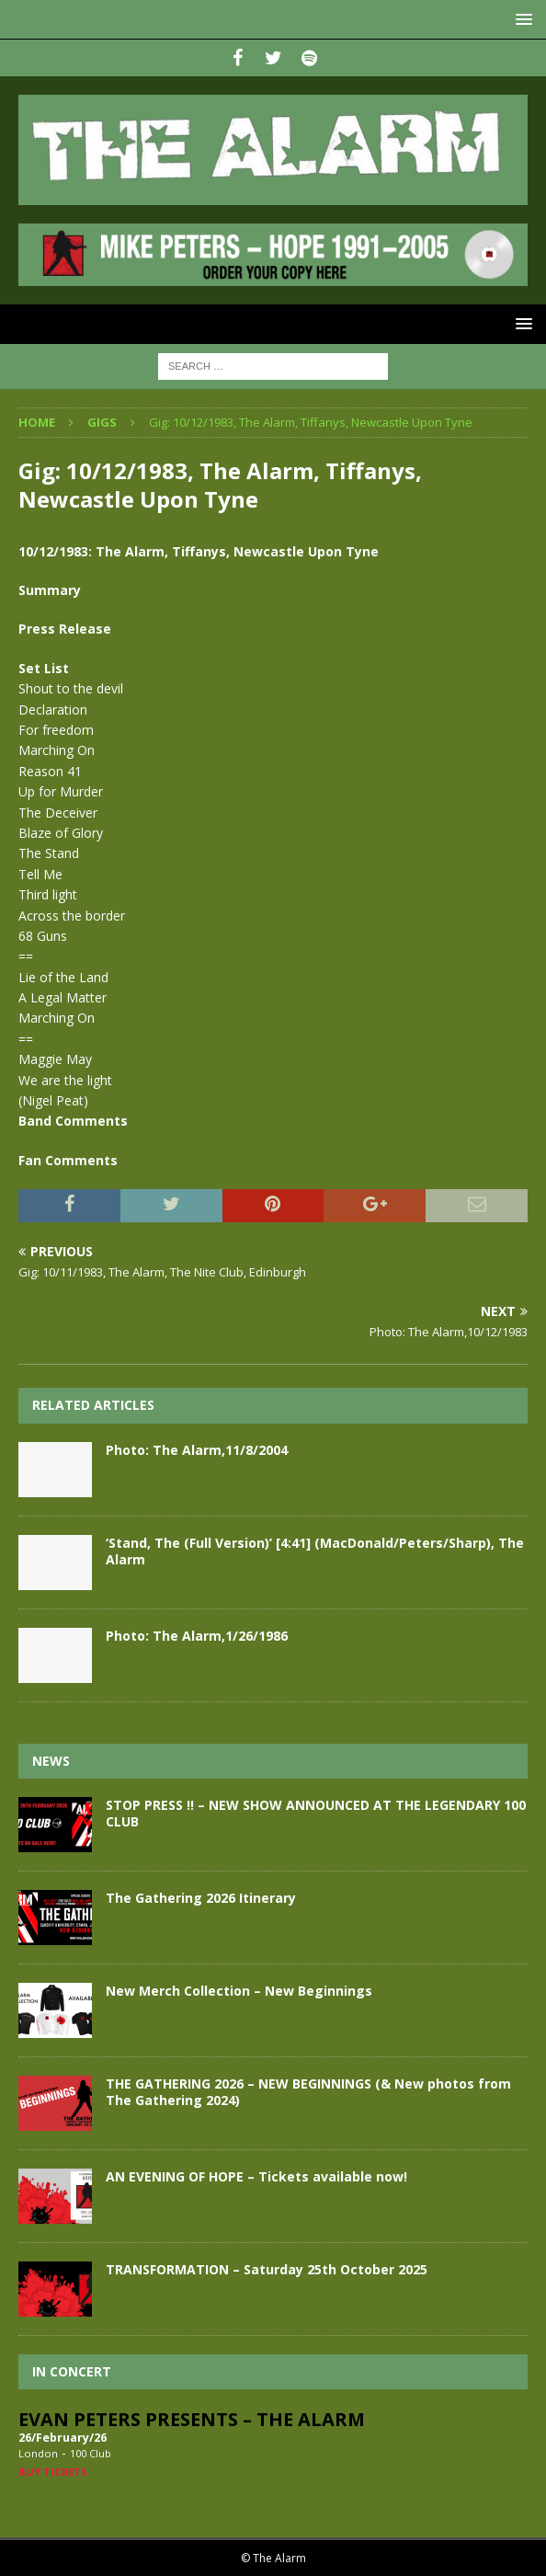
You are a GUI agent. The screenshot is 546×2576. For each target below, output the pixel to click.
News (51, 1760)
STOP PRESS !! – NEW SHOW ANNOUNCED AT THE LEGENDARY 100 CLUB (316, 1813)
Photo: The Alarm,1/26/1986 (197, 1635)
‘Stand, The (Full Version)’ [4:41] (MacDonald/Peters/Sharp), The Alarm (315, 1551)
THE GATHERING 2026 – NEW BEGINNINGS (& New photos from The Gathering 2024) (308, 2092)
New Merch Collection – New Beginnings (239, 1990)
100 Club (90, 2453)
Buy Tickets (52, 2472)
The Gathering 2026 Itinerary (201, 1897)
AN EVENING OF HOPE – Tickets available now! (256, 2176)
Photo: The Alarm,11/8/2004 (197, 1450)
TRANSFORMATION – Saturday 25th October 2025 (266, 2269)
